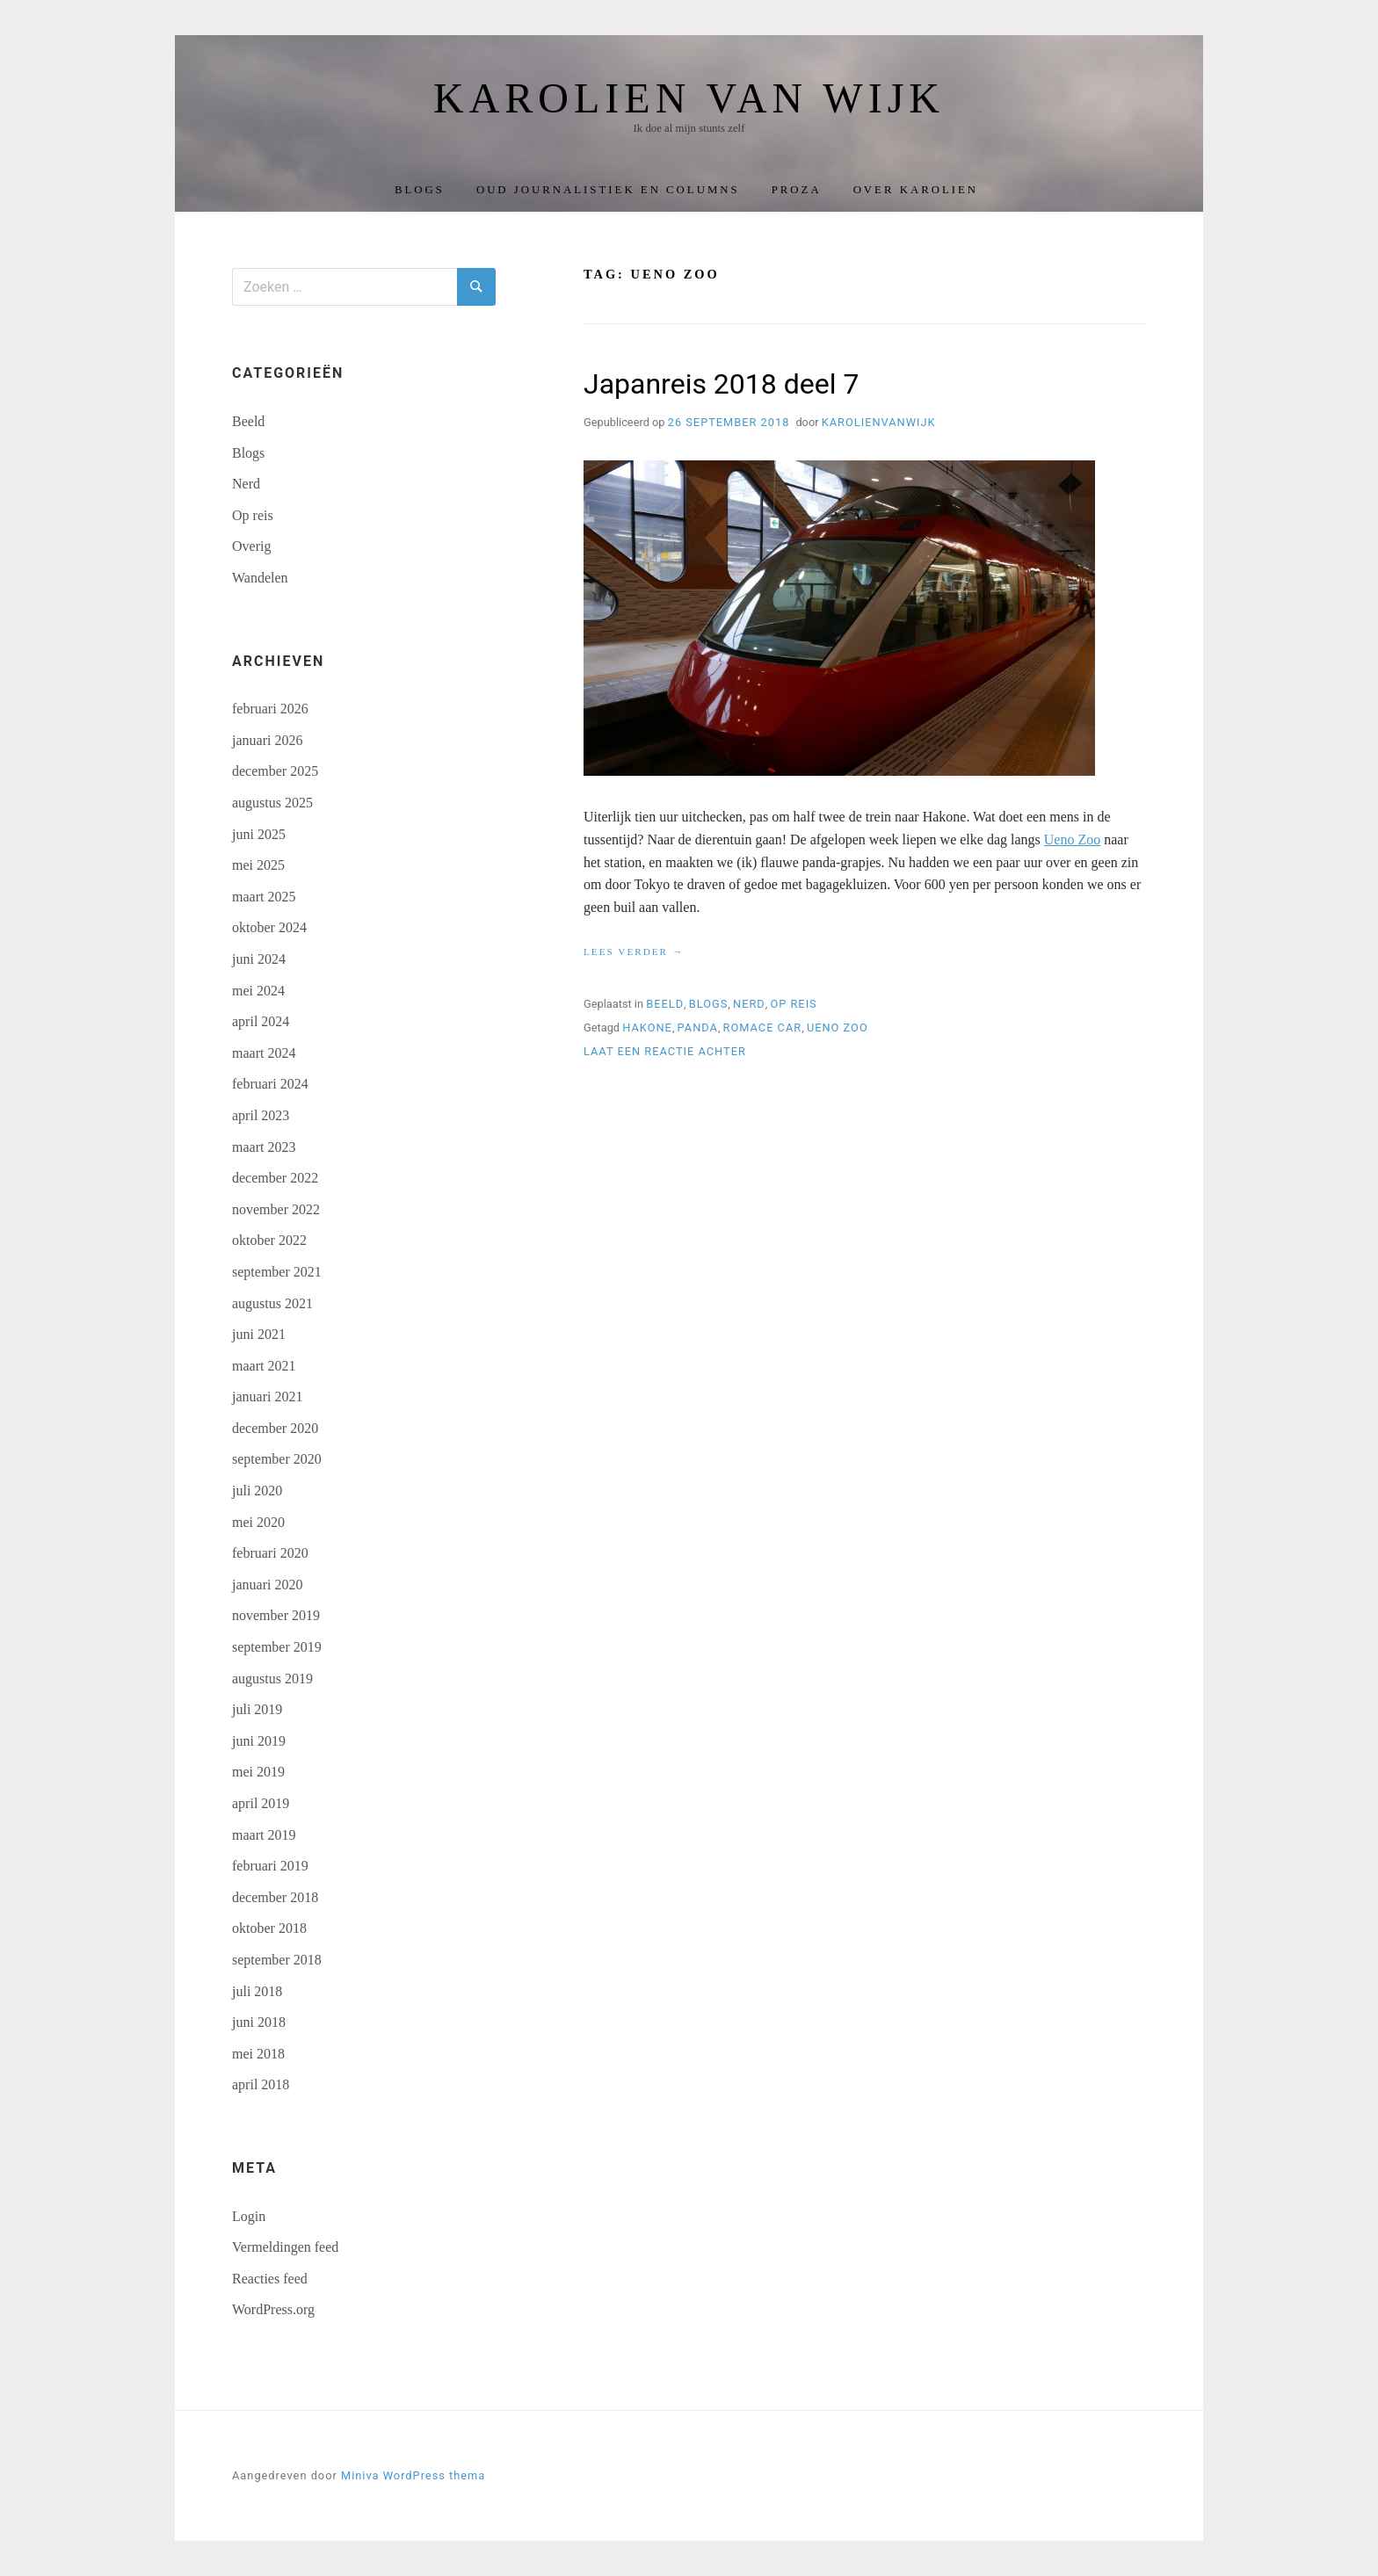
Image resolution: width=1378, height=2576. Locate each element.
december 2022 (275, 1177)
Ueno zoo (837, 1027)
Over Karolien (915, 190)
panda (698, 1027)
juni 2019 (259, 1740)
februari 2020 (270, 1552)
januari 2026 (267, 740)
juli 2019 (257, 1709)
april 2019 (260, 1803)
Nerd (749, 1003)
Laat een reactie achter (665, 1051)
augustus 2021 (272, 1303)
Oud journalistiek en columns (608, 190)
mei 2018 (258, 2053)
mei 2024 (258, 990)
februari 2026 (270, 708)
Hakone (647, 1027)
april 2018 (260, 2084)
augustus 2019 (272, 1678)
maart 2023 (263, 1147)
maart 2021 (263, 1365)
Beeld (665, 1003)
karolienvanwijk (879, 422)
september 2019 (277, 1646)
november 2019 (276, 1615)
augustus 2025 (272, 802)
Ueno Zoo (1072, 839)
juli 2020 (257, 1490)
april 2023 (260, 1115)
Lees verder (634, 952)
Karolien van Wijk (689, 98)
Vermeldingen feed (285, 2247)
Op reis (793, 1003)
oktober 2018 (269, 1928)
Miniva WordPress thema (413, 2475)
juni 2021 (259, 1334)
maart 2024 (263, 1053)
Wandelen (260, 577)
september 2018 (277, 1959)
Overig (251, 546)
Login (248, 2216)
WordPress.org (273, 2309)
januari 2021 (267, 1396)
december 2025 (275, 770)
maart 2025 (263, 896)
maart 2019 (263, 1834)
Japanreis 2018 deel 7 (721, 384)
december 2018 (275, 1897)
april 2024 (260, 1021)
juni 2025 (259, 834)
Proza (797, 190)
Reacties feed (270, 2278)
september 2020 (277, 1458)
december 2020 (275, 1428)
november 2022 (276, 1209)
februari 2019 (270, 1865)
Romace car (762, 1027)
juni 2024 (259, 959)
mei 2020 (258, 1522)
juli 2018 (257, 1991)
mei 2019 (258, 1771)
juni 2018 (259, 2022)
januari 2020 (267, 1584)
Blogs (420, 190)
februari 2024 (270, 1083)
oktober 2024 (269, 927)
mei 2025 (258, 864)
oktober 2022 (269, 1240)
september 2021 (277, 1271)
